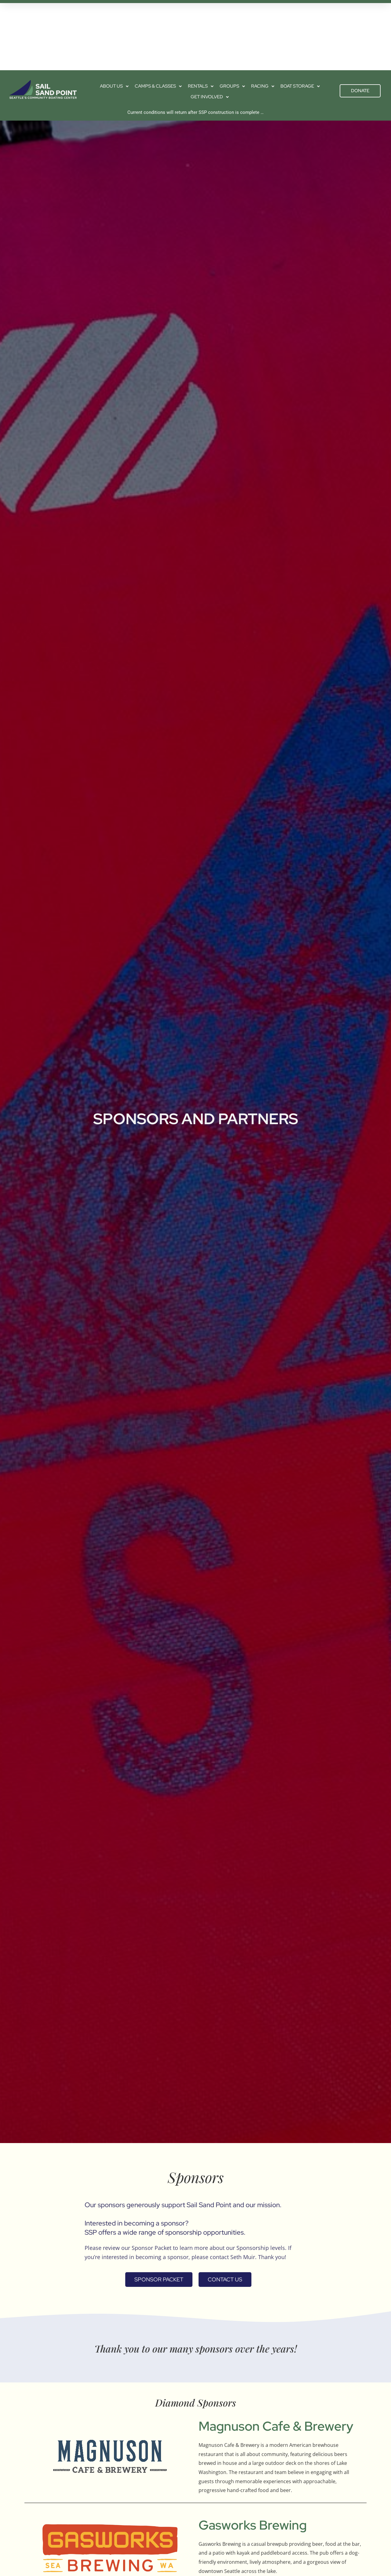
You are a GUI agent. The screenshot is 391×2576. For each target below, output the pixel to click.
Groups (232, 14)
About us (114, 14)
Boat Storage (300, 14)
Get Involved (210, 25)
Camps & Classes (158, 14)
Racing (262, 14)
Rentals (201, 14)
